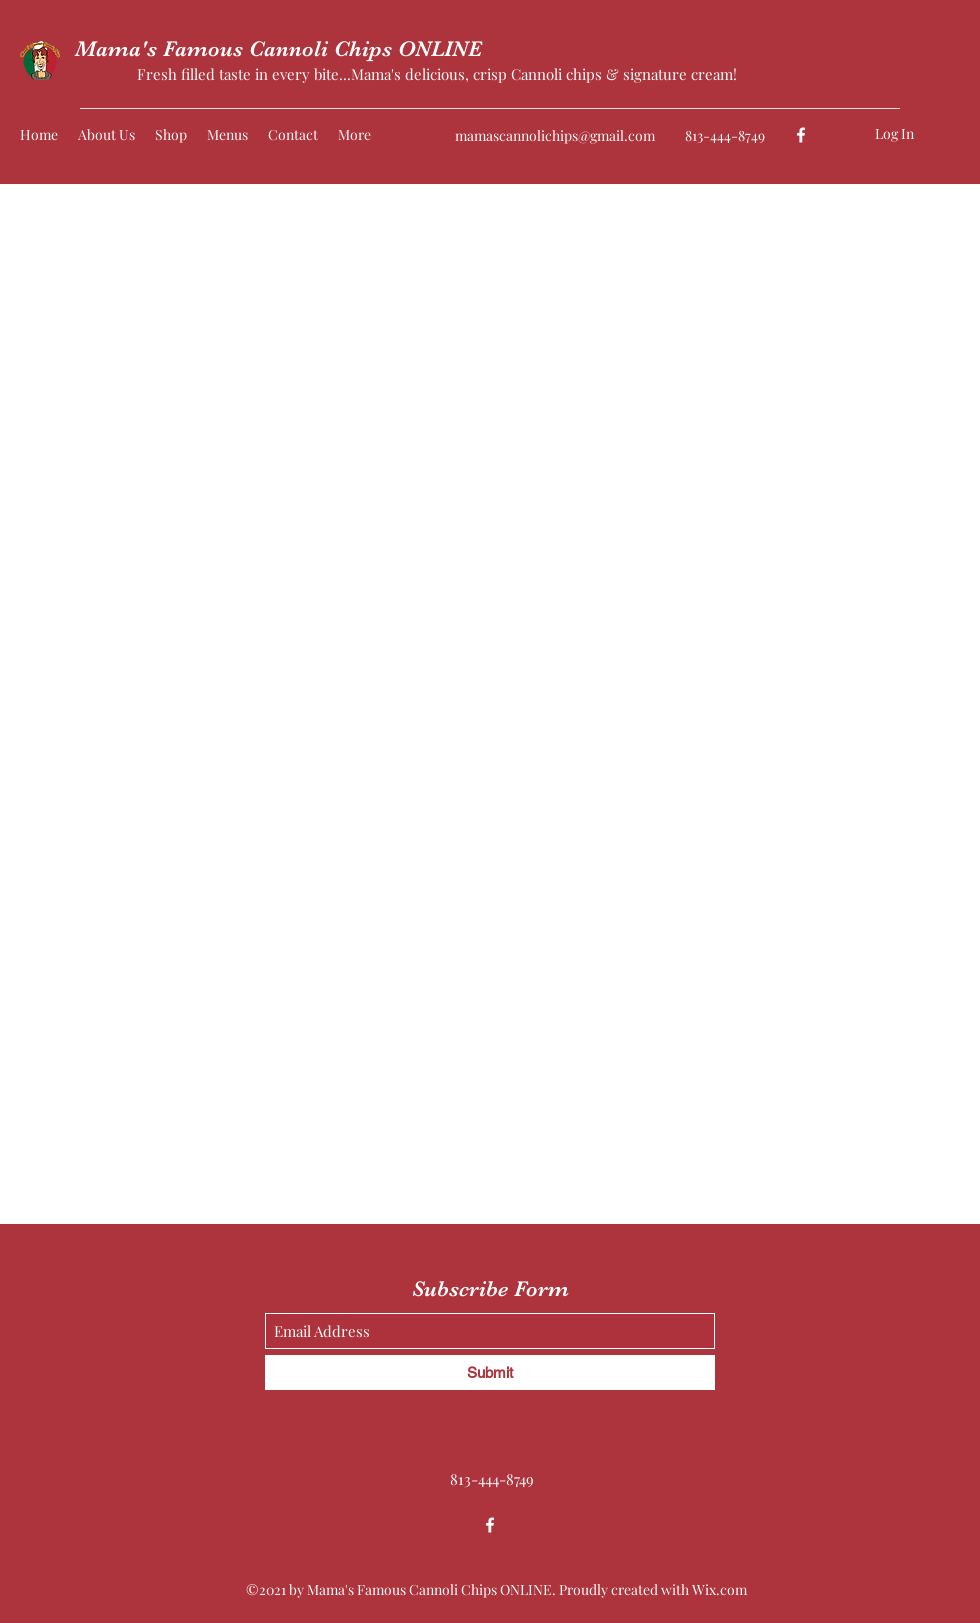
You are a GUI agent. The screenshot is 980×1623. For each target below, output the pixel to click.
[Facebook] (801, 135)
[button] (963, 91)
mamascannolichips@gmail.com (555, 135)
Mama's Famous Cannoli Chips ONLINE (278, 48)
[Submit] (490, 1372)
